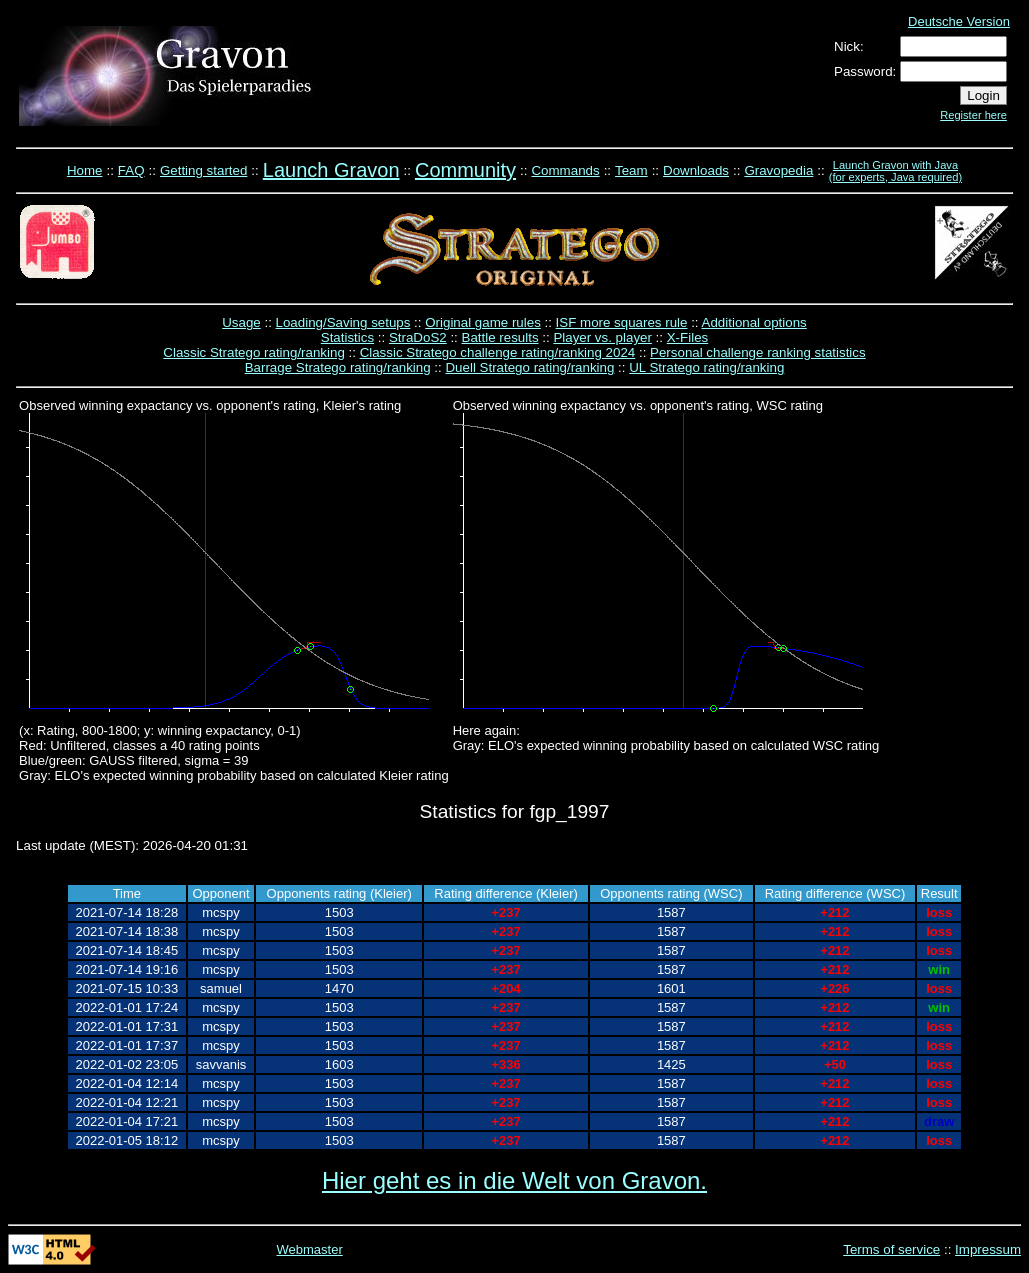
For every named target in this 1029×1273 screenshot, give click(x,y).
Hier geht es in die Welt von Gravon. (514, 1180)
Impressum (988, 1249)
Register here (973, 115)
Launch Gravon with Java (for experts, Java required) (895, 171)
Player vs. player (602, 337)
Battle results (500, 337)
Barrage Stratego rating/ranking (338, 367)
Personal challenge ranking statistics (758, 352)
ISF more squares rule (622, 322)
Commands (565, 170)
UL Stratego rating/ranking (706, 367)
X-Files (687, 337)
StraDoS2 (418, 337)
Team (631, 170)
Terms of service (891, 1249)
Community (465, 170)
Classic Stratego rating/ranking (254, 352)
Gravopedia (778, 170)
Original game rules (483, 322)
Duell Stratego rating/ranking (529, 367)
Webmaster (310, 1249)
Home (85, 170)
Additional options (754, 322)
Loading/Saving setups (343, 322)
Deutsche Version (959, 21)
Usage (241, 322)
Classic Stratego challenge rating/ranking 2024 (498, 352)
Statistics (347, 337)
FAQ (131, 170)
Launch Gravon (331, 170)
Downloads (696, 170)
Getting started (203, 170)
